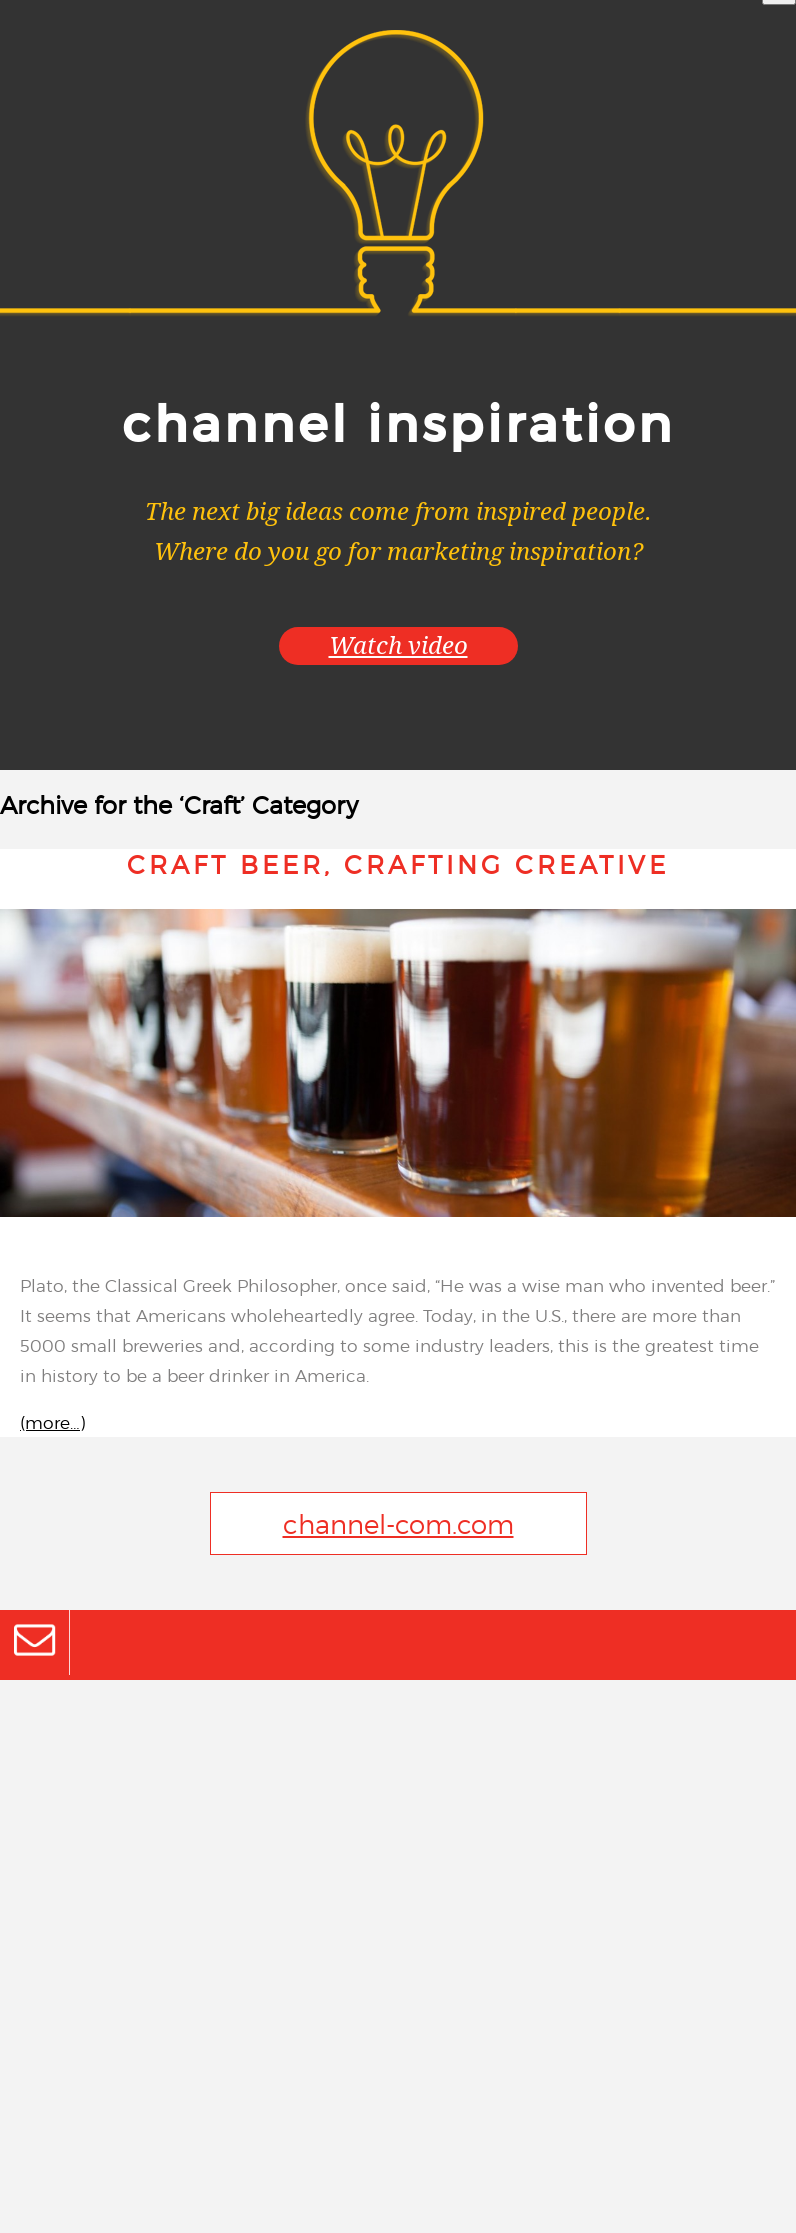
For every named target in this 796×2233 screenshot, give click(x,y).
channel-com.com (398, 1523)
